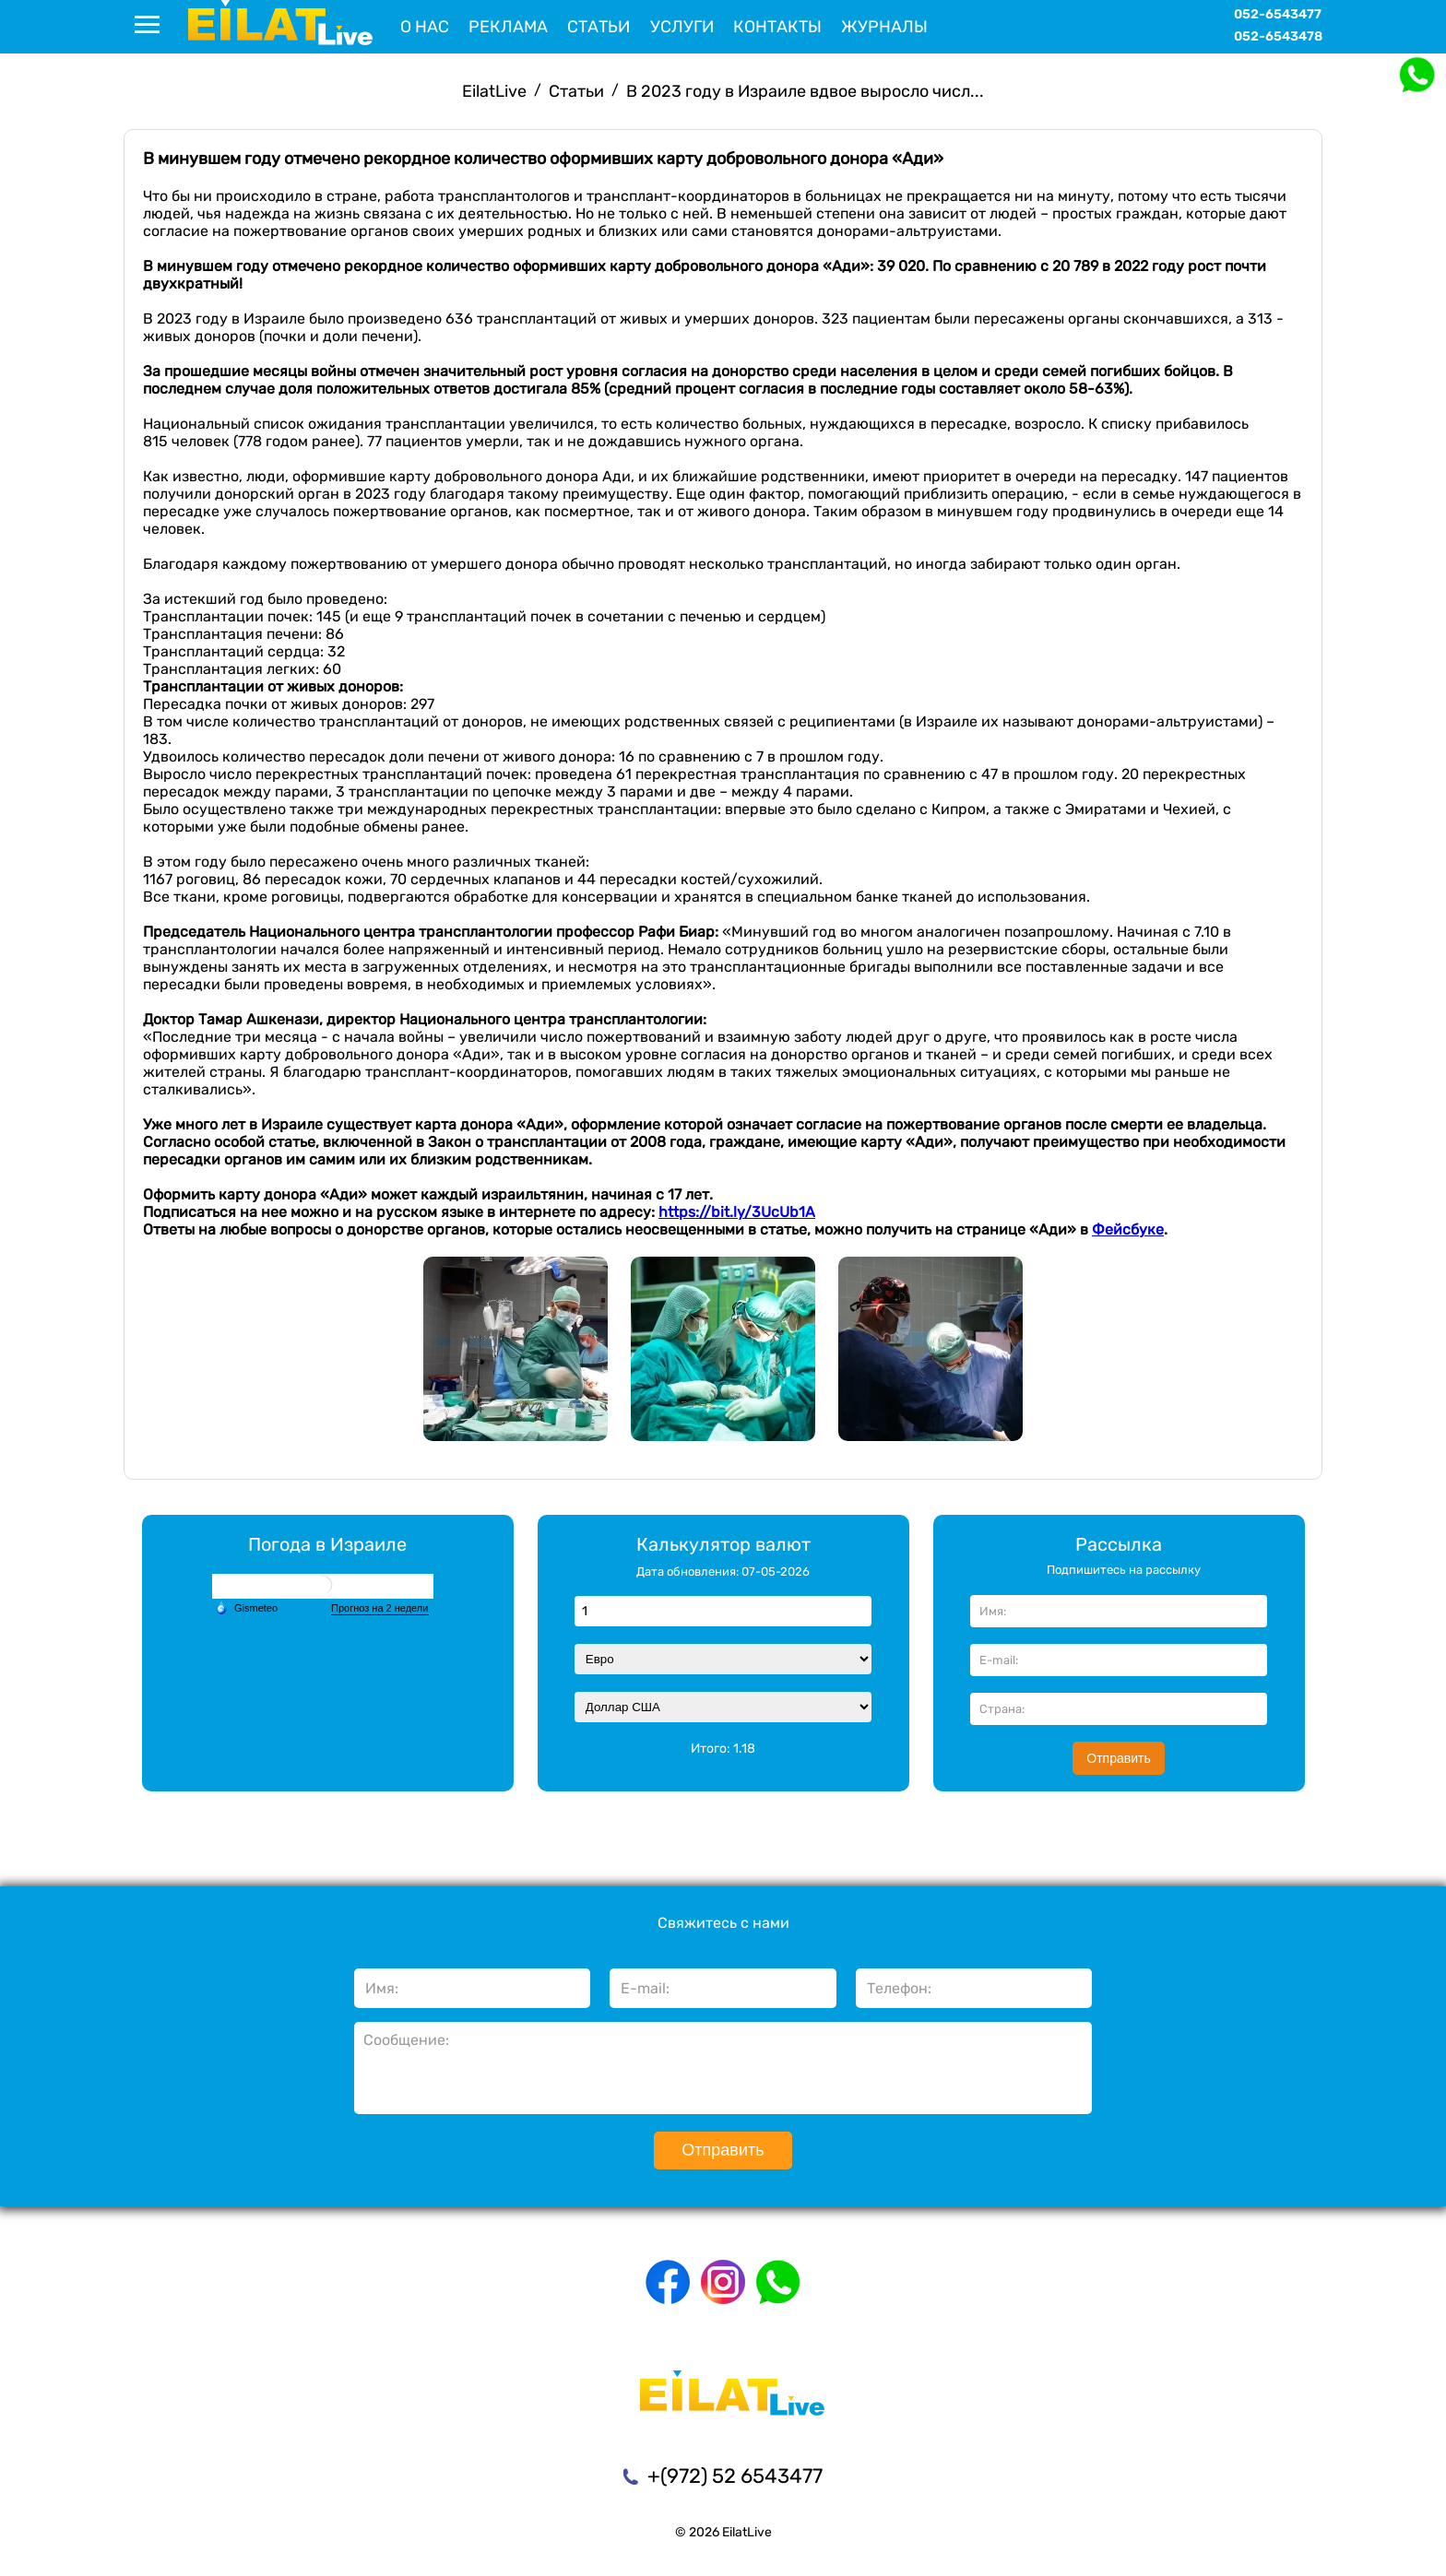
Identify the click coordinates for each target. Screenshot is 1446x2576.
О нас (424, 27)
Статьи (598, 27)
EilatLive (494, 91)
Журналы (884, 27)
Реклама (508, 27)
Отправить (1118, 1758)
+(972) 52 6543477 (735, 2476)
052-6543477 (1278, 14)
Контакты (777, 27)
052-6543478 (1278, 36)
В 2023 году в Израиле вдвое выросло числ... (805, 91)
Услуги (682, 27)
